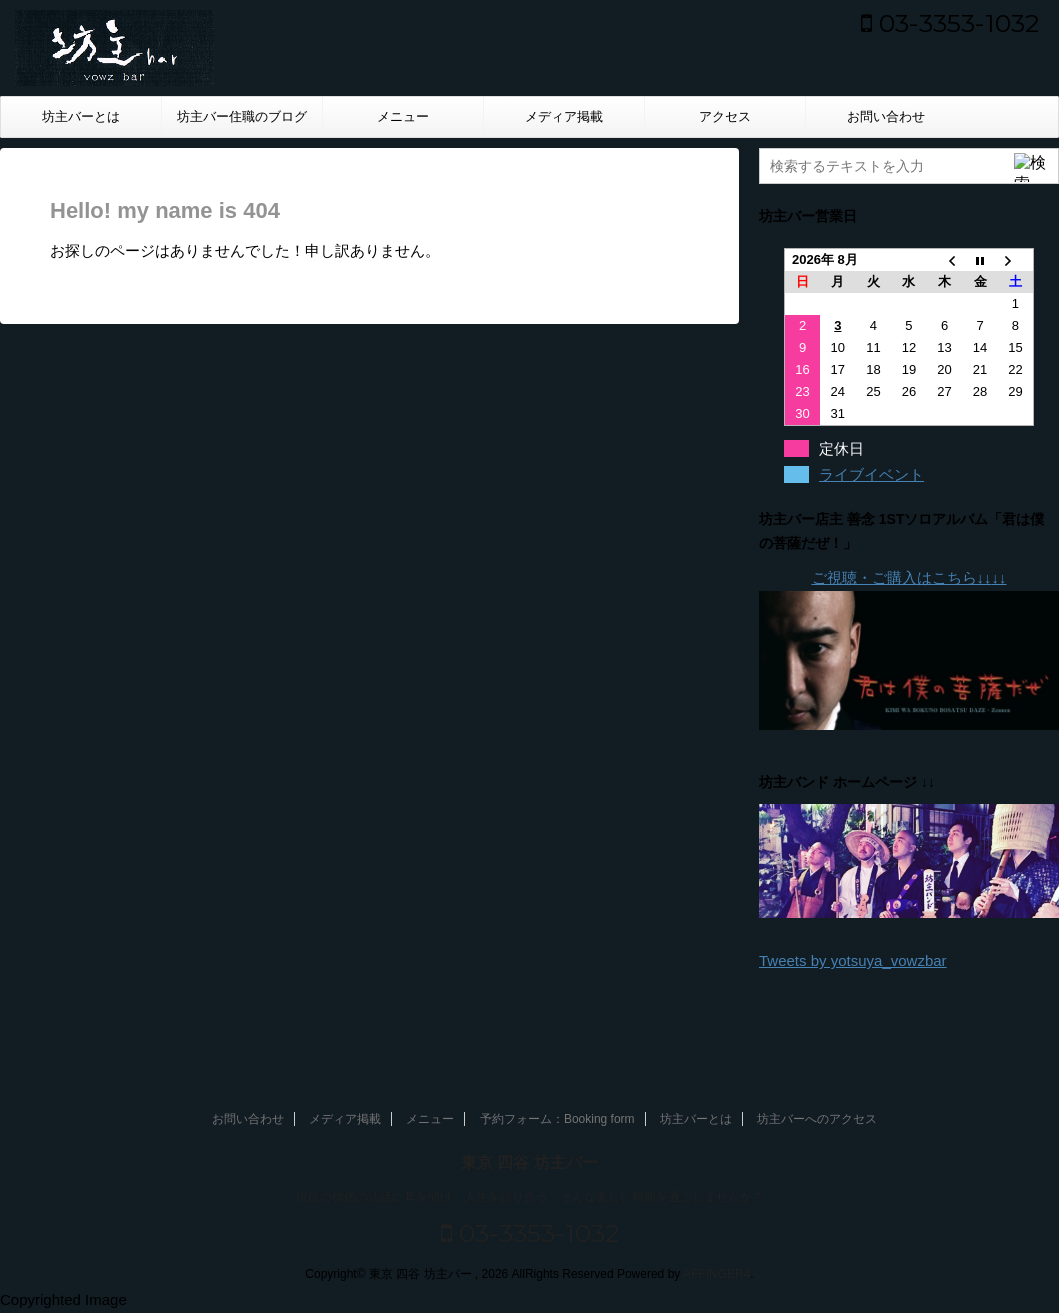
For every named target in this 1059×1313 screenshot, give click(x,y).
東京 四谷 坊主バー (529, 1162)
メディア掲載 (564, 116)
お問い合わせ (886, 116)
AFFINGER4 (716, 1274)
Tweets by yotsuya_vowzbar (853, 960)
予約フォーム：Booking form (557, 1119)
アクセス (725, 116)
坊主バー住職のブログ (242, 116)
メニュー (403, 116)
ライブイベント (871, 474)
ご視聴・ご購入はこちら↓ (898, 577)
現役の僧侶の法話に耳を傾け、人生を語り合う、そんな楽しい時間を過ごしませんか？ (530, 1197)
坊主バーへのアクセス (817, 1119)
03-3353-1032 (950, 23)
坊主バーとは (81, 116)
